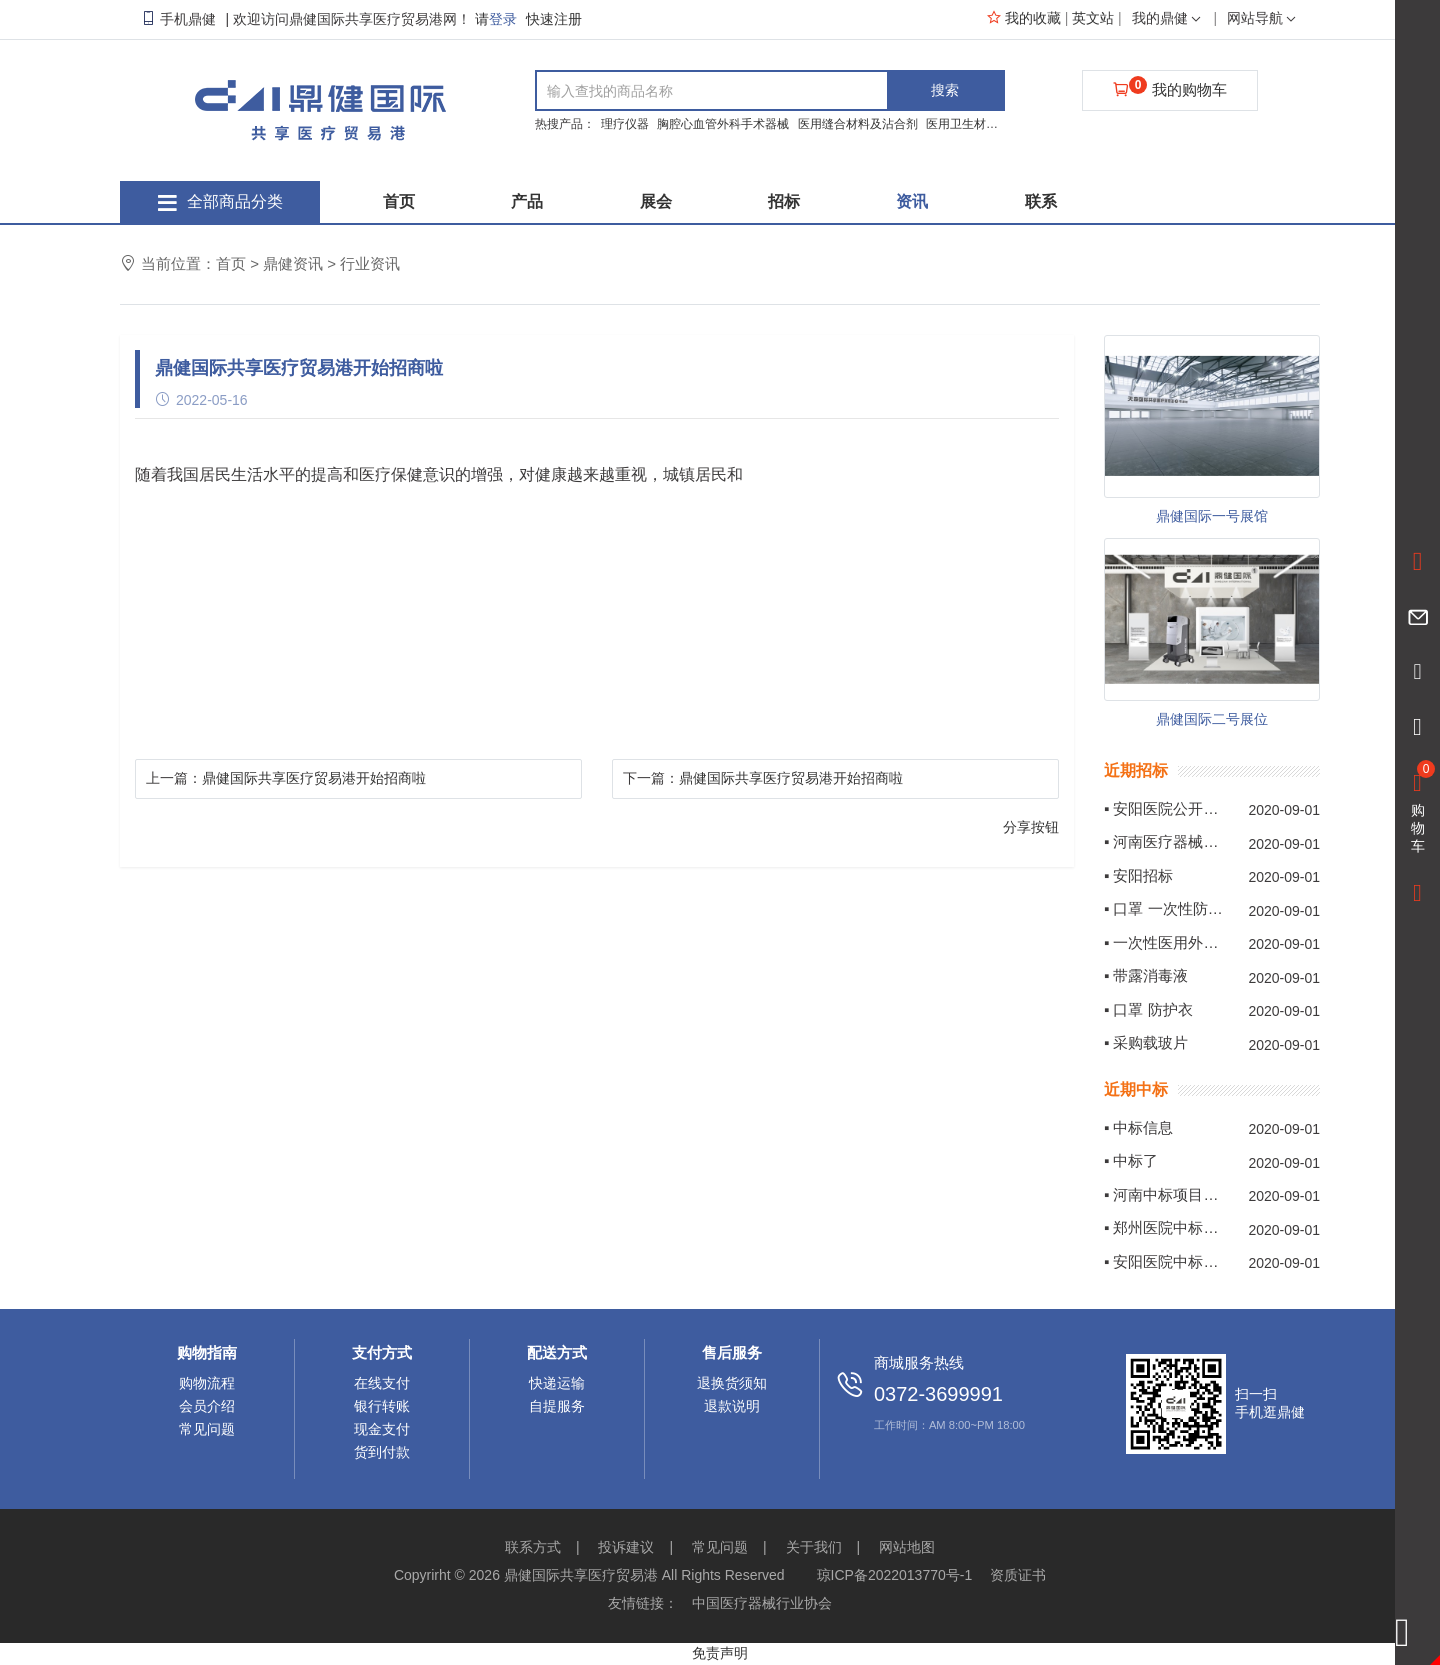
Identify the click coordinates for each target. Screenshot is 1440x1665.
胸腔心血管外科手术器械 (724, 124)
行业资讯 (370, 263)
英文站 (1095, 18)
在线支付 (382, 1383)
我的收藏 (1025, 18)
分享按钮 (1031, 827)
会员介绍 (207, 1406)
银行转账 (382, 1406)
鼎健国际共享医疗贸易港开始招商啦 (314, 778)
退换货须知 (732, 1383)
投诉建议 (626, 1547)
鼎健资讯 (293, 263)
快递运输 (557, 1383)
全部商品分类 (220, 201)
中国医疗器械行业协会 (762, 1603)
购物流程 (207, 1383)
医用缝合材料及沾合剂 (859, 124)
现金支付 (382, 1429)
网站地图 (907, 1547)
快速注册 (554, 19)
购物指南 (207, 1352)
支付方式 (382, 1352)
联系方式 (533, 1547)
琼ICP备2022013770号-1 (895, 1575)
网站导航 (1263, 18)
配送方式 (557, 1352)
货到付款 (382, 1452)
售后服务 (732, 1352)
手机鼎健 (178, 19)
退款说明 (732, 1406)
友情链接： (643, 1603)
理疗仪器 (626, 124)
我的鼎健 (1168, 18)
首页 (231, 263)
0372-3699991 (938, 1394)
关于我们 (814, 1547)
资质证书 (1018, 1575)
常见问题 (207, 1429)
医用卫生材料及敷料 (981, 124)
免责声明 (720, 1653)
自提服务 (557, 1406)
